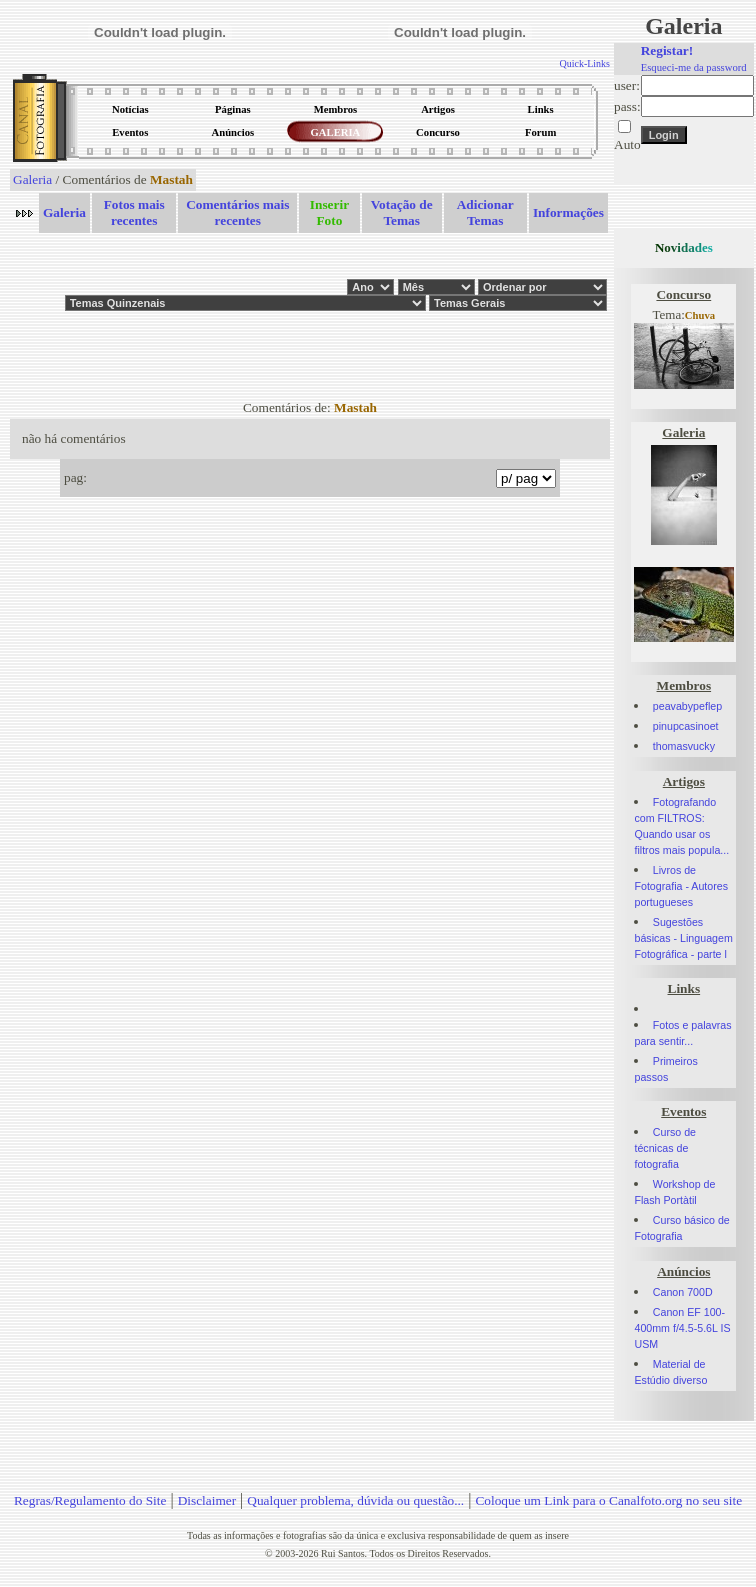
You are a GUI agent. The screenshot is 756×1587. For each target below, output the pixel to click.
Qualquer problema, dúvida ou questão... (355, 1500)
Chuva (700, 315)
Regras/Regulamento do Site (90, 1500)
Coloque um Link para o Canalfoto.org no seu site (608, 1500)
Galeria (32, 179)
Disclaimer (207, 1500)
